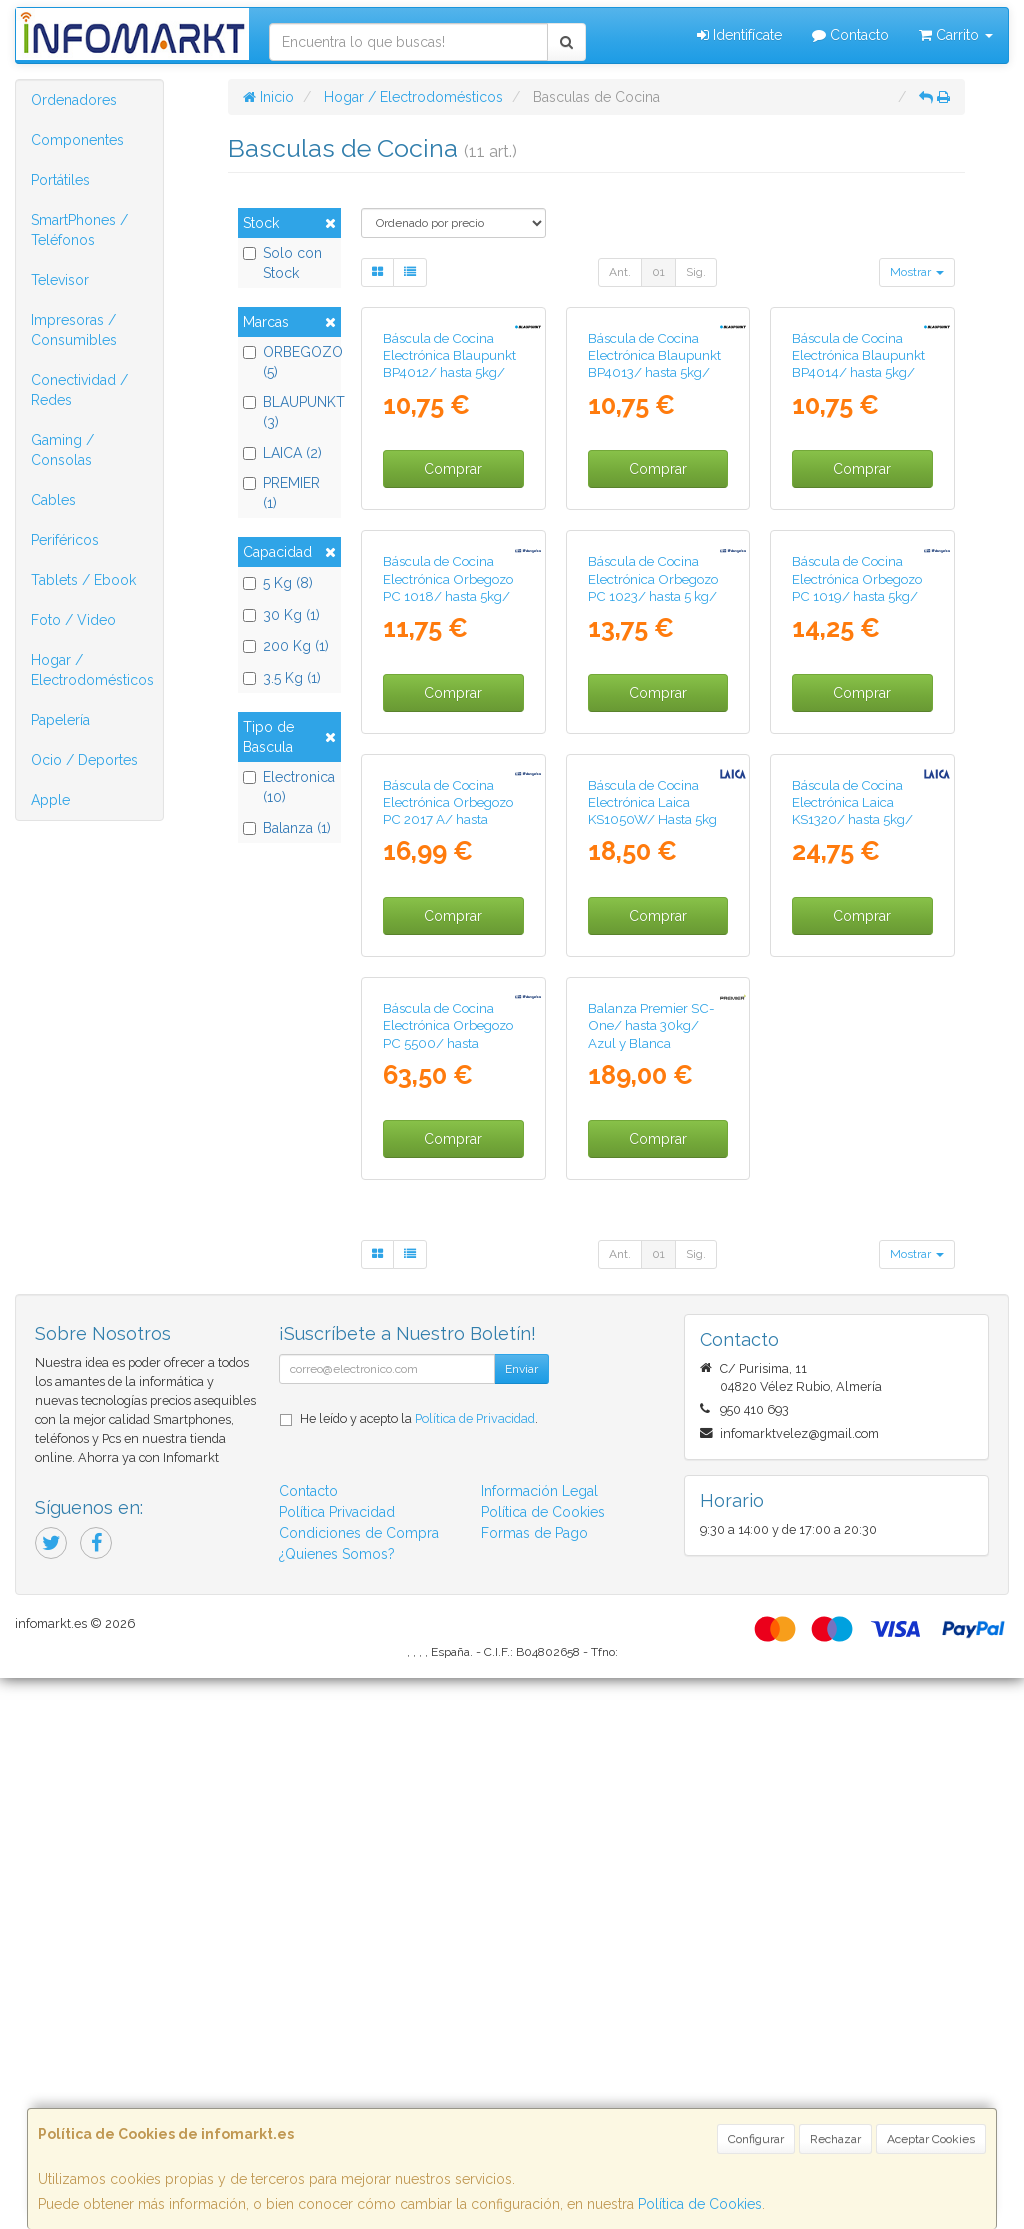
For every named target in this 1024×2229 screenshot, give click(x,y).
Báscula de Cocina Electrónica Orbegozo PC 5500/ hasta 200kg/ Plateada (448, 1585)
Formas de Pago (534, 2084)
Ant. (620, 272)
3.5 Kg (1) (282, 678)
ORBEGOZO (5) (289, 362)
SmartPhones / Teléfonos (79, 230)
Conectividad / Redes (79, 390)
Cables (53, 500)
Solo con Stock (282, 263)
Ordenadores (74, 100)
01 (658, 272)
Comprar (453, 607)
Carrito (956, 35)
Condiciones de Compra (359, 2084)
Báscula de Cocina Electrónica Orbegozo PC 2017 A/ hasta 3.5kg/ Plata (448, 1224)
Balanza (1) (287, 828)
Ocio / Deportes (84, 760)
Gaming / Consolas (62, 450)
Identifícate (739, 35)
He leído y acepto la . (419, 1969)
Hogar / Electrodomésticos (92, 670)
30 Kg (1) (281, 615)
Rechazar (835, 2139)
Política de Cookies (700, 2204)
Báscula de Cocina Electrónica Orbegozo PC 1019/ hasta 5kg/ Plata (857, 863)
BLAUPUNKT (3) (289, 412)
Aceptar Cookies (931, 2139)
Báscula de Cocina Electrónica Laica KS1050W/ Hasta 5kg (652, 1215)
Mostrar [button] (917, 272)
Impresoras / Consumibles (74, 330)
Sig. (696, 272)
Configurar (756, 2139)
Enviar (521, 1920)
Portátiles (60, 180)
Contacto (850, 35)
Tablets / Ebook (83, 580)
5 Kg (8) (278, 583)
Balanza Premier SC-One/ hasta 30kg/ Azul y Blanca (651, 1576)
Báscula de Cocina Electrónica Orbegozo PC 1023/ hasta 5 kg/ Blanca (653, 863)
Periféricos (65, 540)
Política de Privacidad (475, 1969)
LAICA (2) (282, 453)
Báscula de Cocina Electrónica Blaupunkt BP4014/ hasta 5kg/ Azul (858, 502)
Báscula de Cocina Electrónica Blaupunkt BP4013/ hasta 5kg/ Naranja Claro (654, 502)
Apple (50, 800)
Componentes (77, 140)
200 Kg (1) (286, 646)
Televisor (60, 280)
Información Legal (539, 2042)
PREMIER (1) (281, 493)
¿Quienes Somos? (337, 2105)
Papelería (60, 720)
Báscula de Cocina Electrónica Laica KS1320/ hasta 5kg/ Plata (852, 1224)
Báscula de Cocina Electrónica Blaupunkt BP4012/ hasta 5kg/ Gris (449, 502)
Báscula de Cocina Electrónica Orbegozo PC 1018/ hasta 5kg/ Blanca (448, 863)
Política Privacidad (337, 2063)
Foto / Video (73, 620)
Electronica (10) (289, 787)
